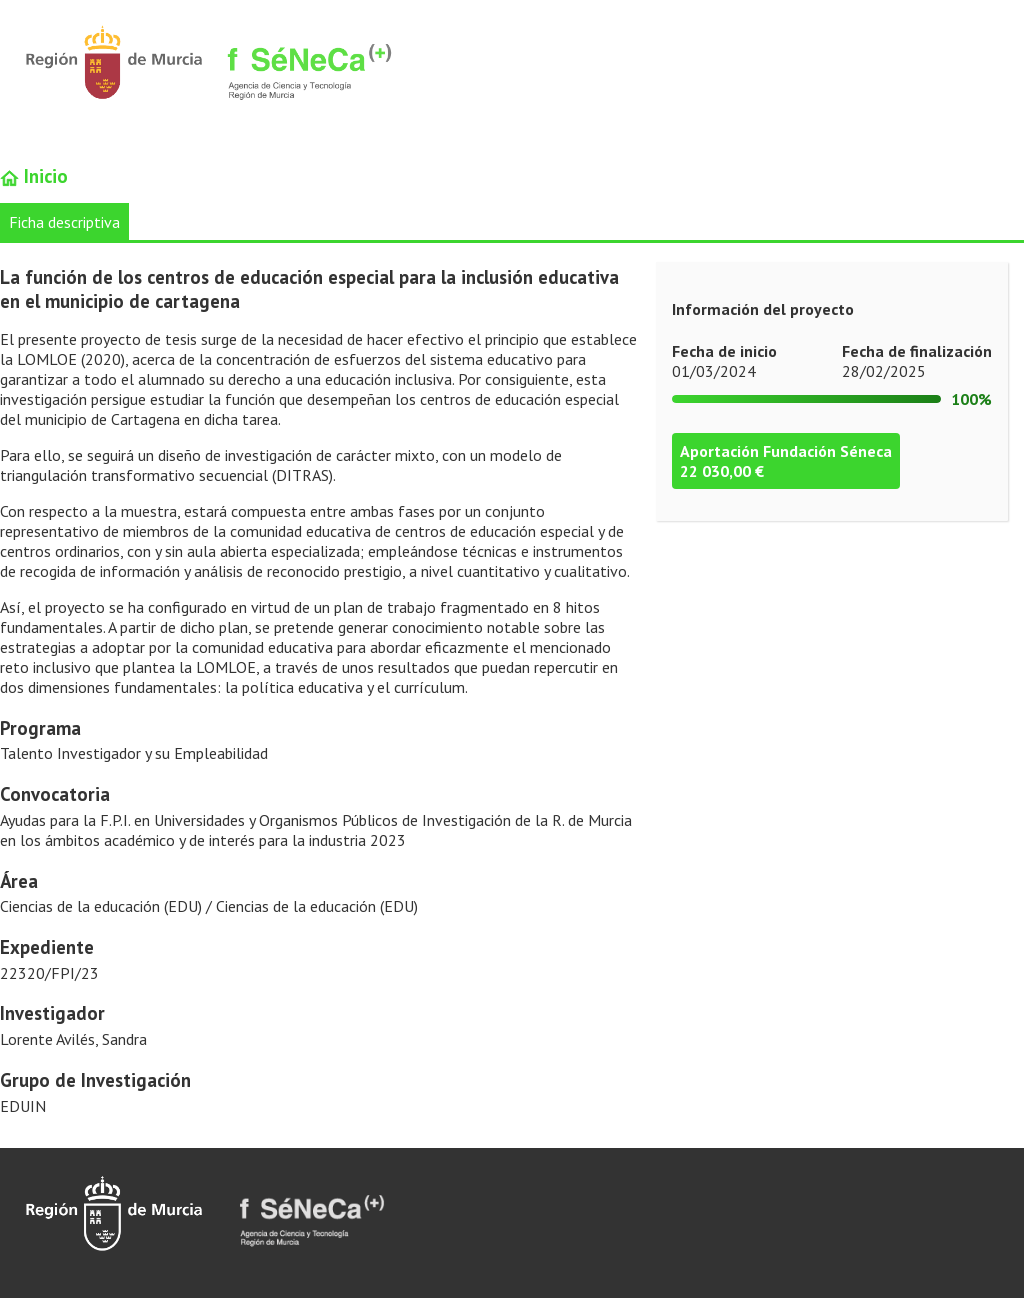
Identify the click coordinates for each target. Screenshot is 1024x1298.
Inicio (34, 176)
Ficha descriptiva (64, 222)
